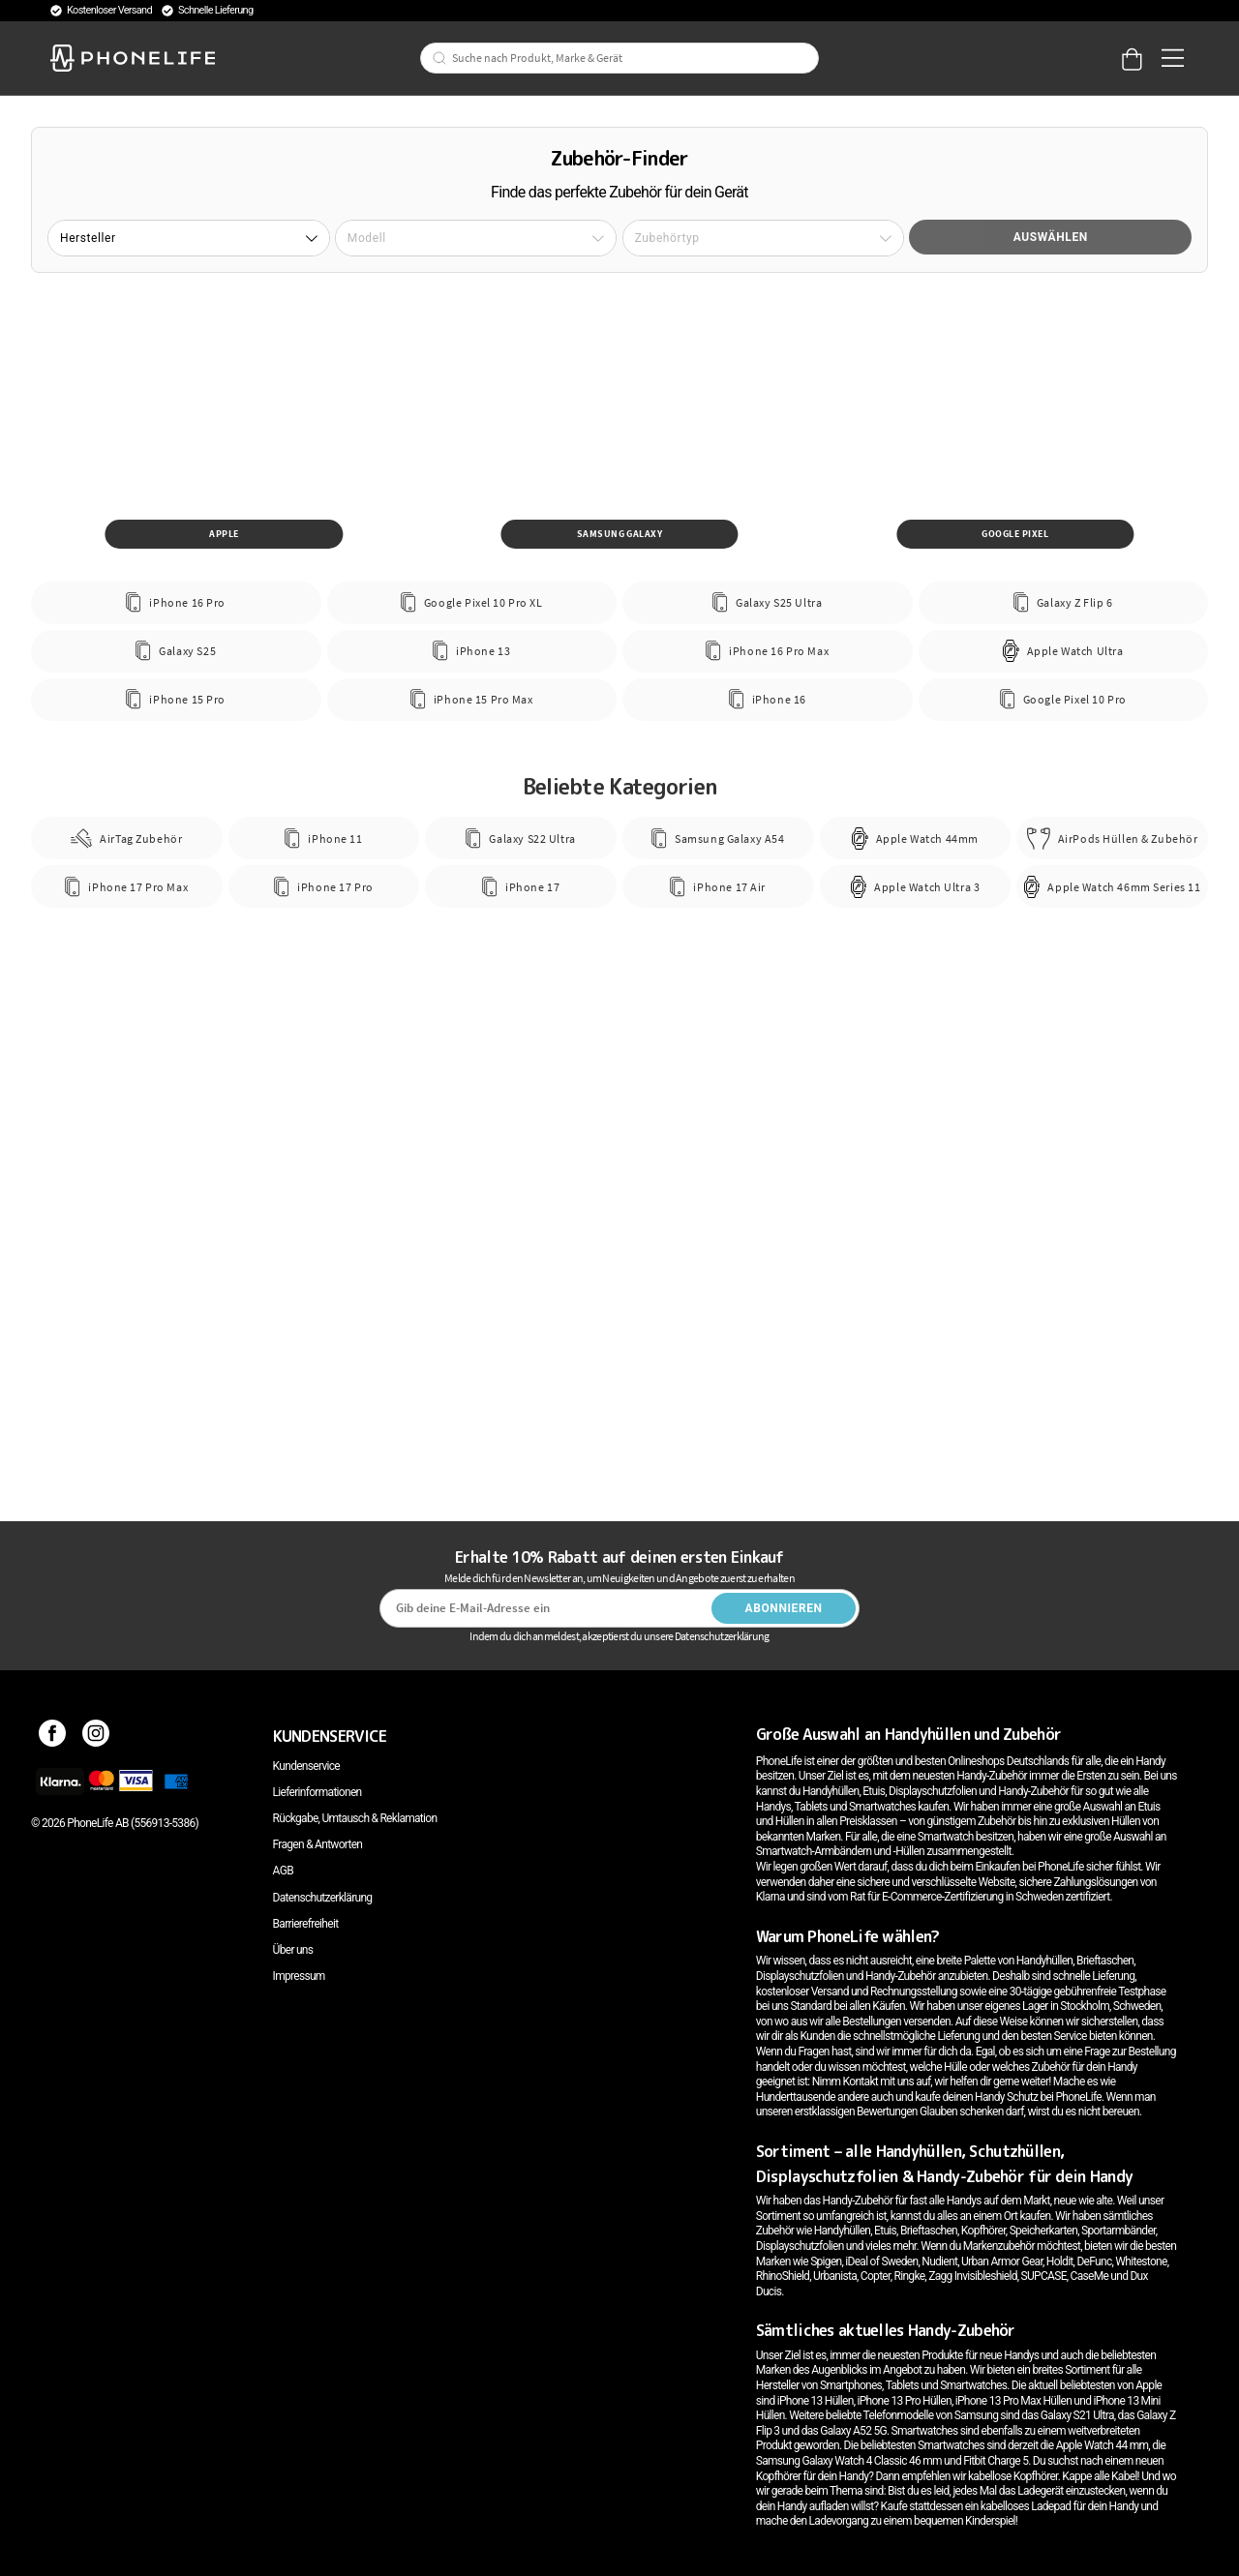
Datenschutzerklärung (323, 1897)
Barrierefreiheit (306, 1924)
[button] (188, 238)
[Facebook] (53, 1736)
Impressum (299, 1976)
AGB (283, 1870)
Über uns (293, 1950)
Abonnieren (784, 1608)
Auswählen (1050, 237)
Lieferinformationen (317, 1792)
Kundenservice (306, 1766)
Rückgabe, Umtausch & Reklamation (355, 1818)
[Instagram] (96, 1736)
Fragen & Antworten (318, 1844)
